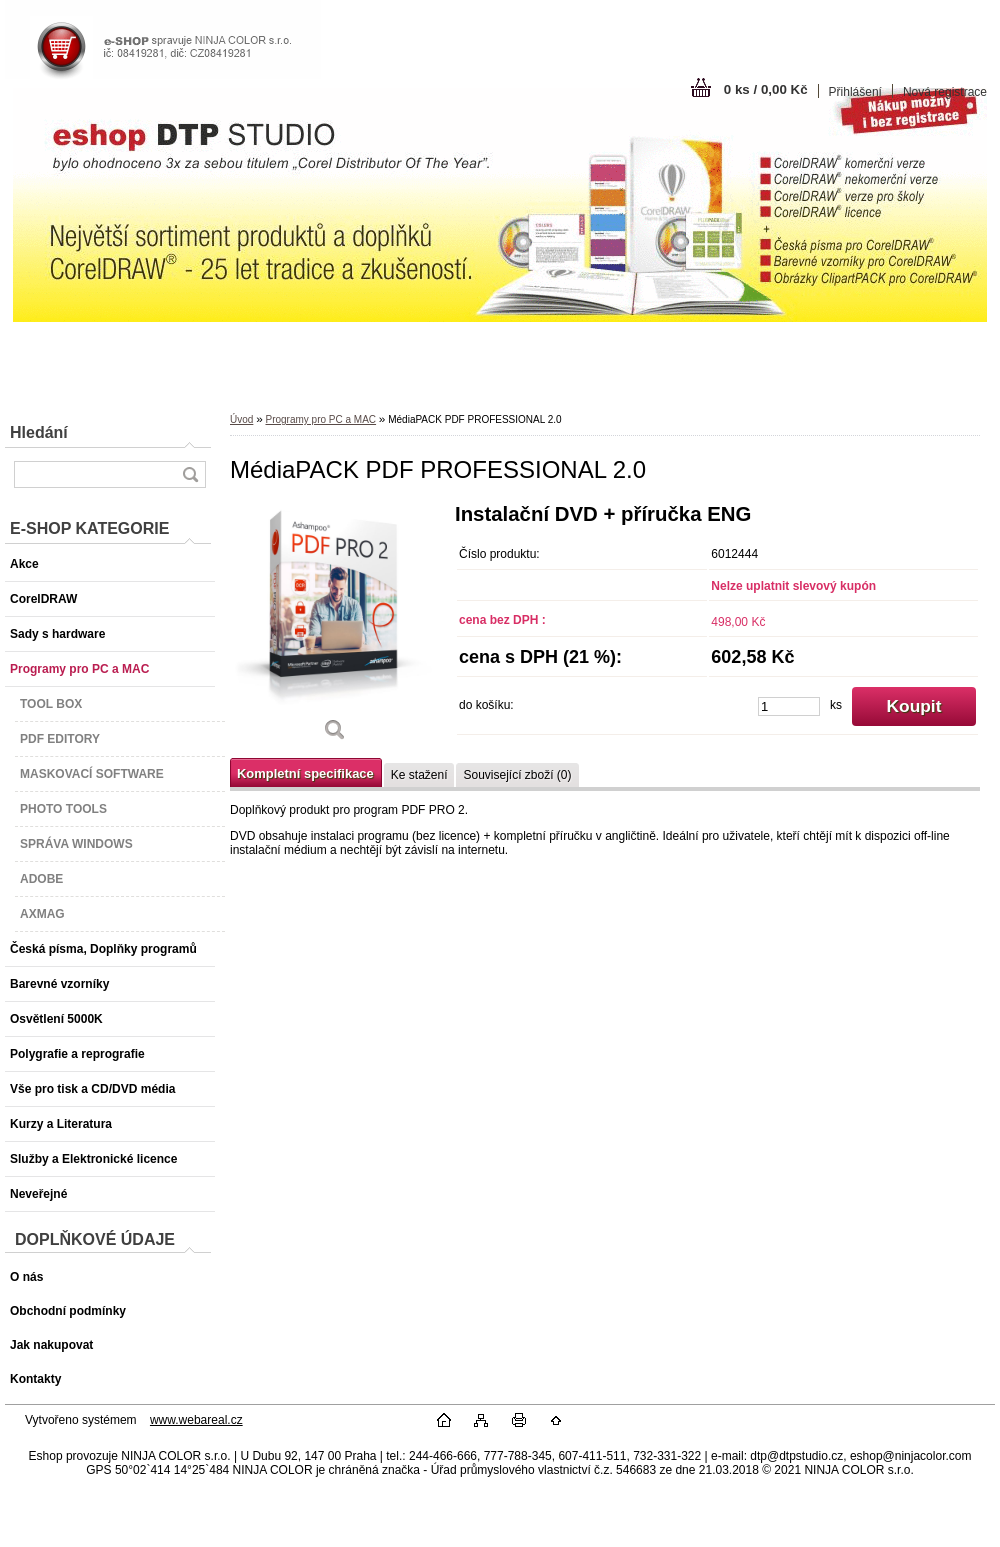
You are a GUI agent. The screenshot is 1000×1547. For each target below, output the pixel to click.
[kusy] (789, 706)
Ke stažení (419, 775)
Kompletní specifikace (305, 773)
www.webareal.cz (196, 1420)
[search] (190, 474)
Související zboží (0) (517, 775)
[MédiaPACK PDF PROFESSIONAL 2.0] (335, 629)
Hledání (39, 432)
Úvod (241, 419)
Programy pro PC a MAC (320, 419)
